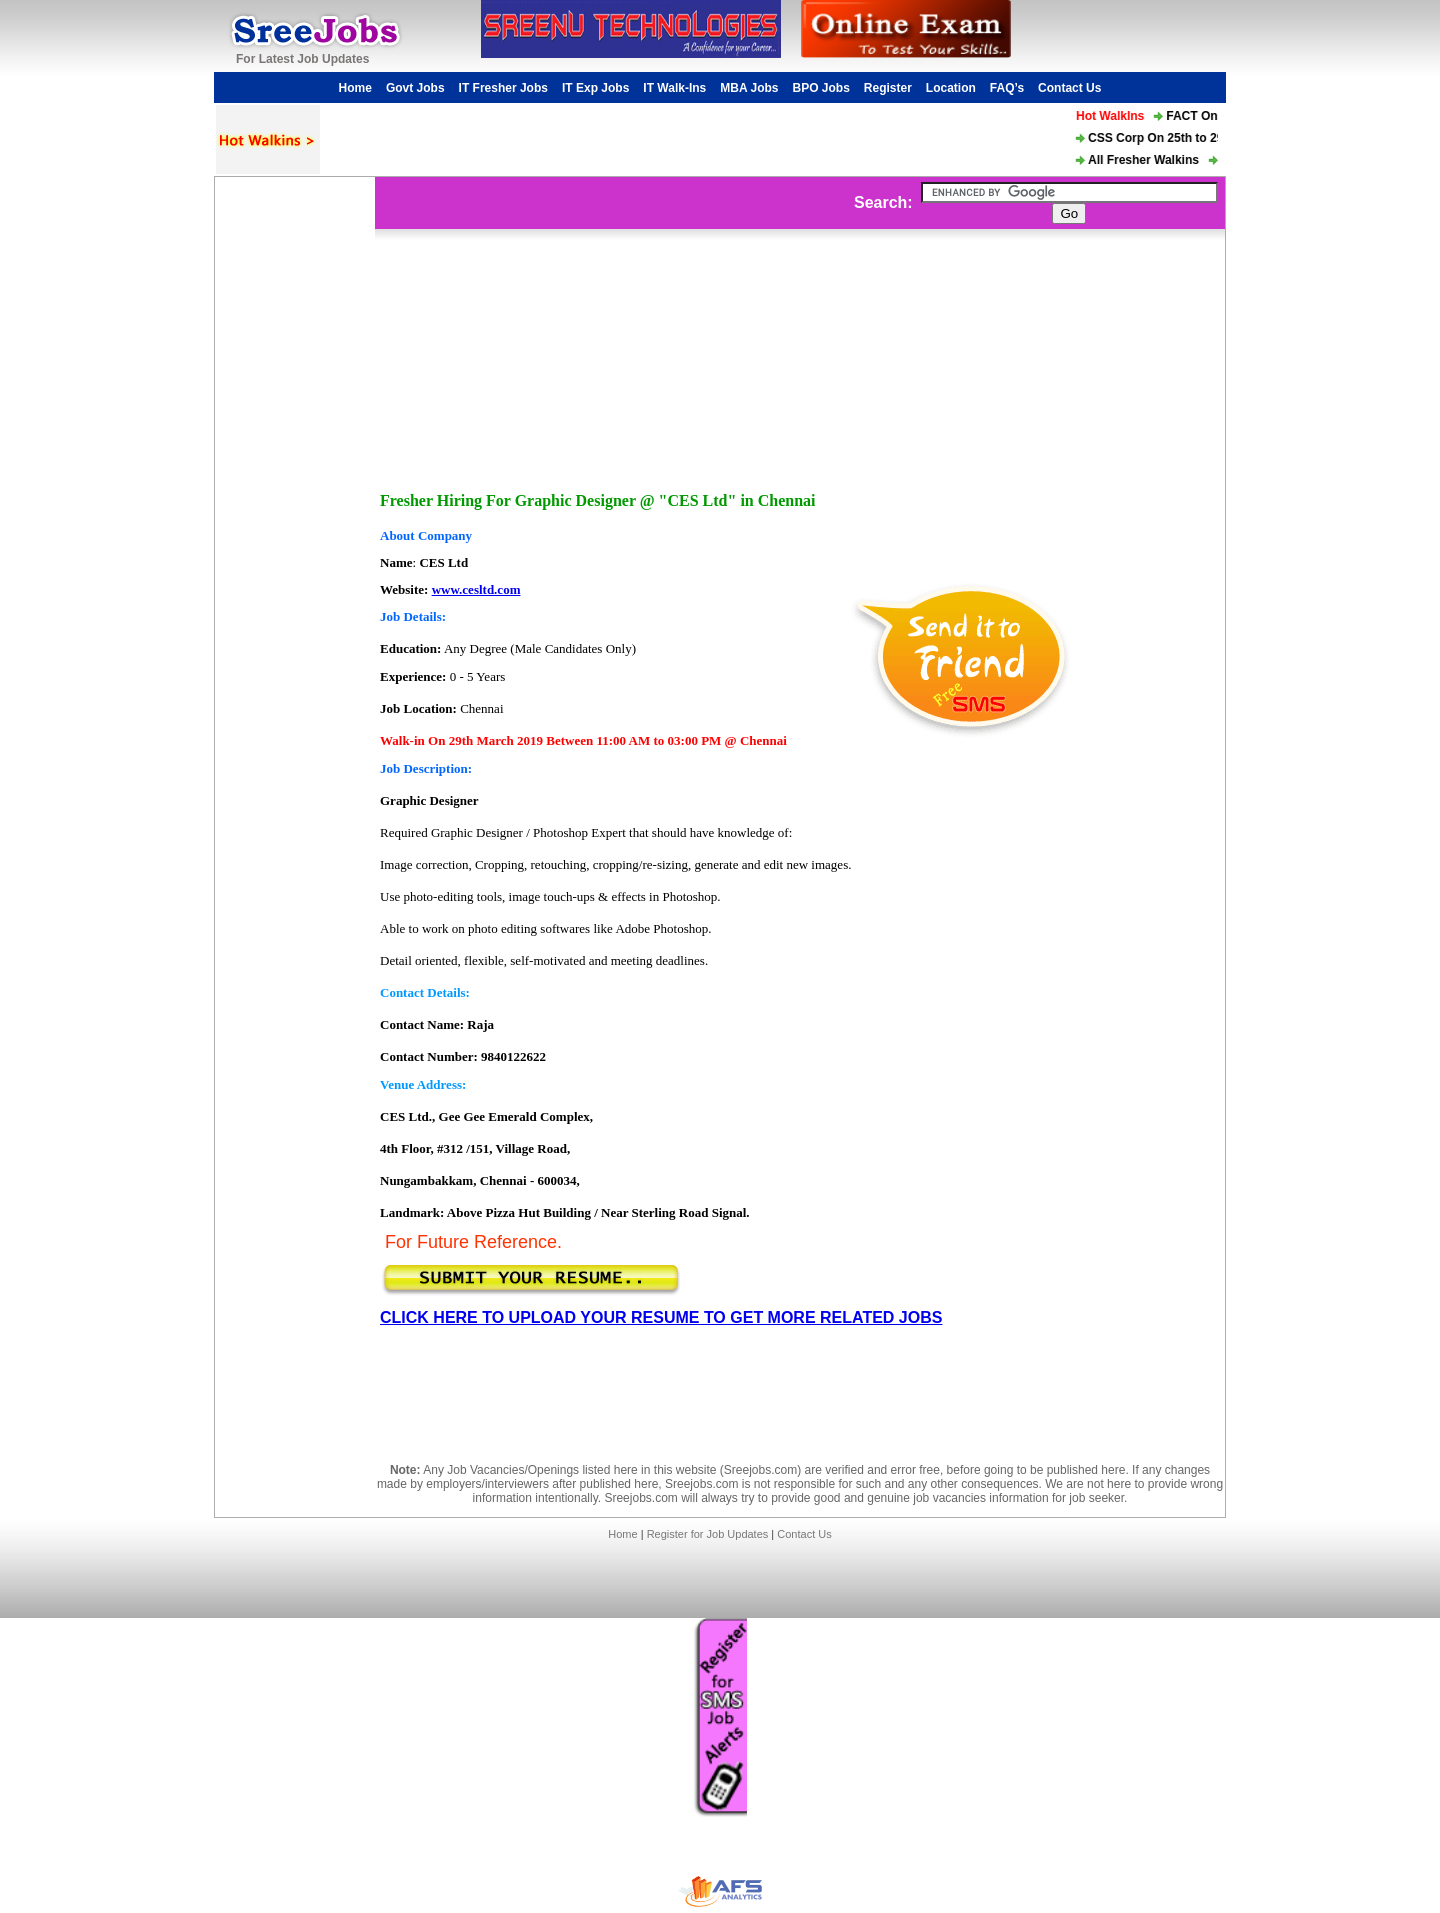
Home (355, 88)
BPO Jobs (820, 88)
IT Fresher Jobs (503, 88)
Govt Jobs (415, 88)
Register (888, 88)
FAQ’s (1007, 88)
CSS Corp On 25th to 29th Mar (1177, 138)
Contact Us (1069, 88)
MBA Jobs (749, 88)
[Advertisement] (295, 477)
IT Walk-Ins (674, 88)
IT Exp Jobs (595, 88)
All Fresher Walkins (1147, 160)
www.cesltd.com (476, 589)
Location (951, 88)
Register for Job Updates (708, 1534)
